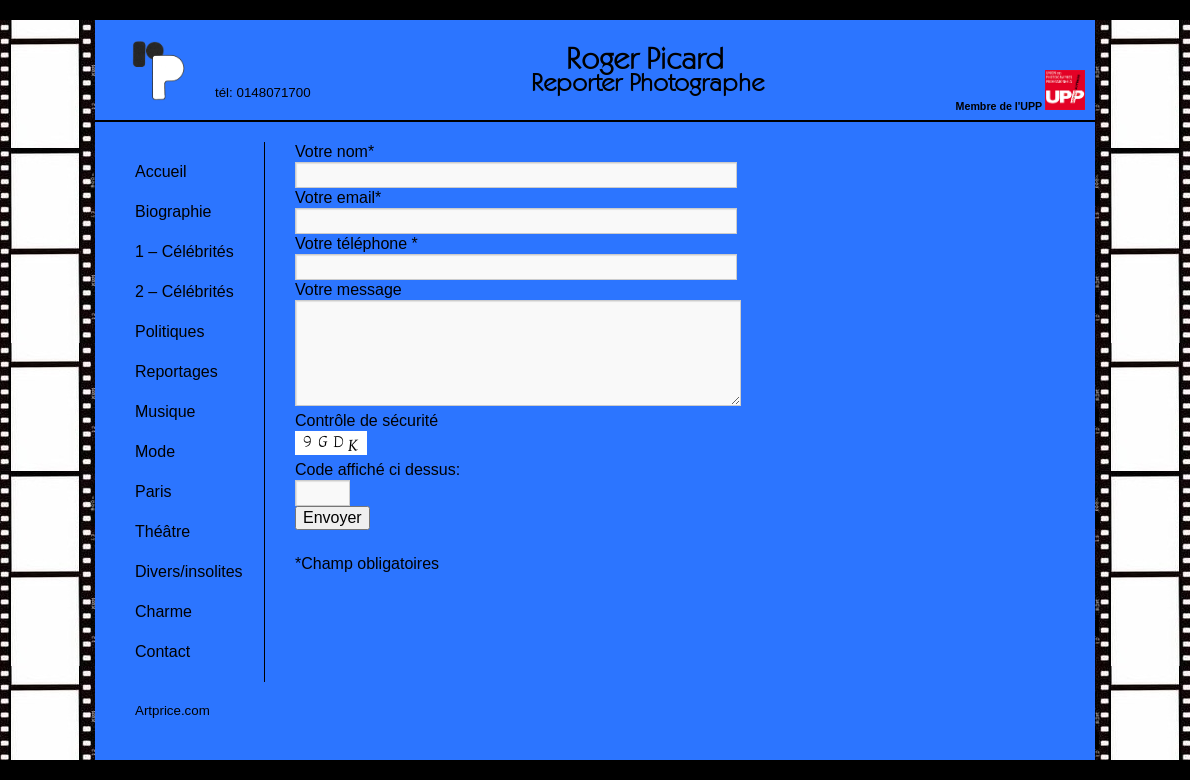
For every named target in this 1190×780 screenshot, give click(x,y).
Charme (163, 611)
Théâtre (162, 531)
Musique (165, 411)
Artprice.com (172, 710)
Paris (153, 491)
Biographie (173, 211)
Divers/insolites (189, 571)
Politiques (169, 331)
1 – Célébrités (184, 251)
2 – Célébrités (184, 291)
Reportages (176, 371)
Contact (162, 651)
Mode (155, 451)
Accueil (161, 171)
